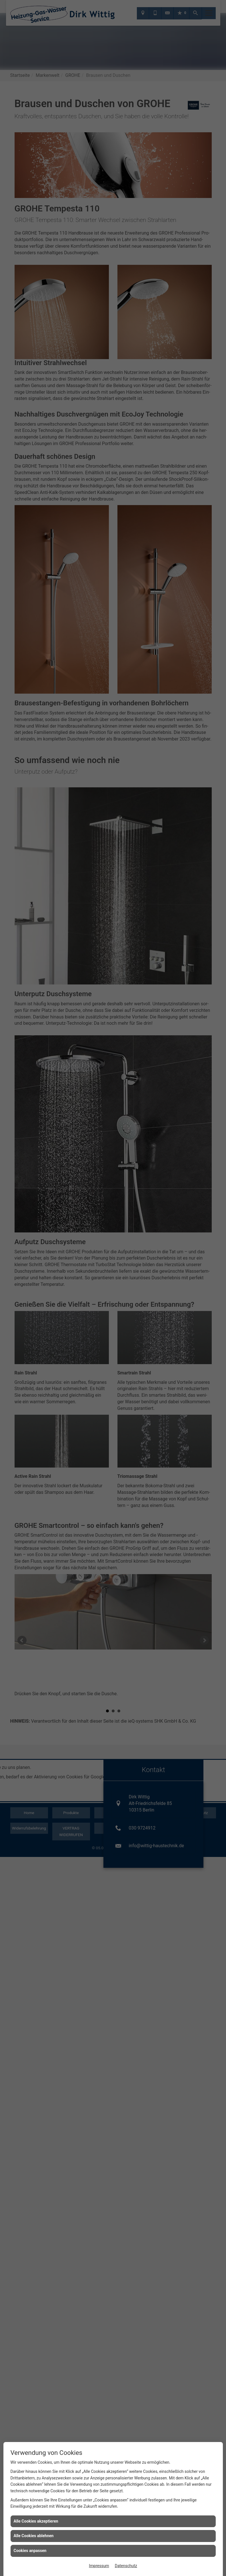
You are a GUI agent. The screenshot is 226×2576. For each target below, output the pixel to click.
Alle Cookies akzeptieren (36, 2521)
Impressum (99, 2565)
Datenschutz (126, 2565)
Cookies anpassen (30, 2550)
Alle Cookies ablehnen (34, 2535)
